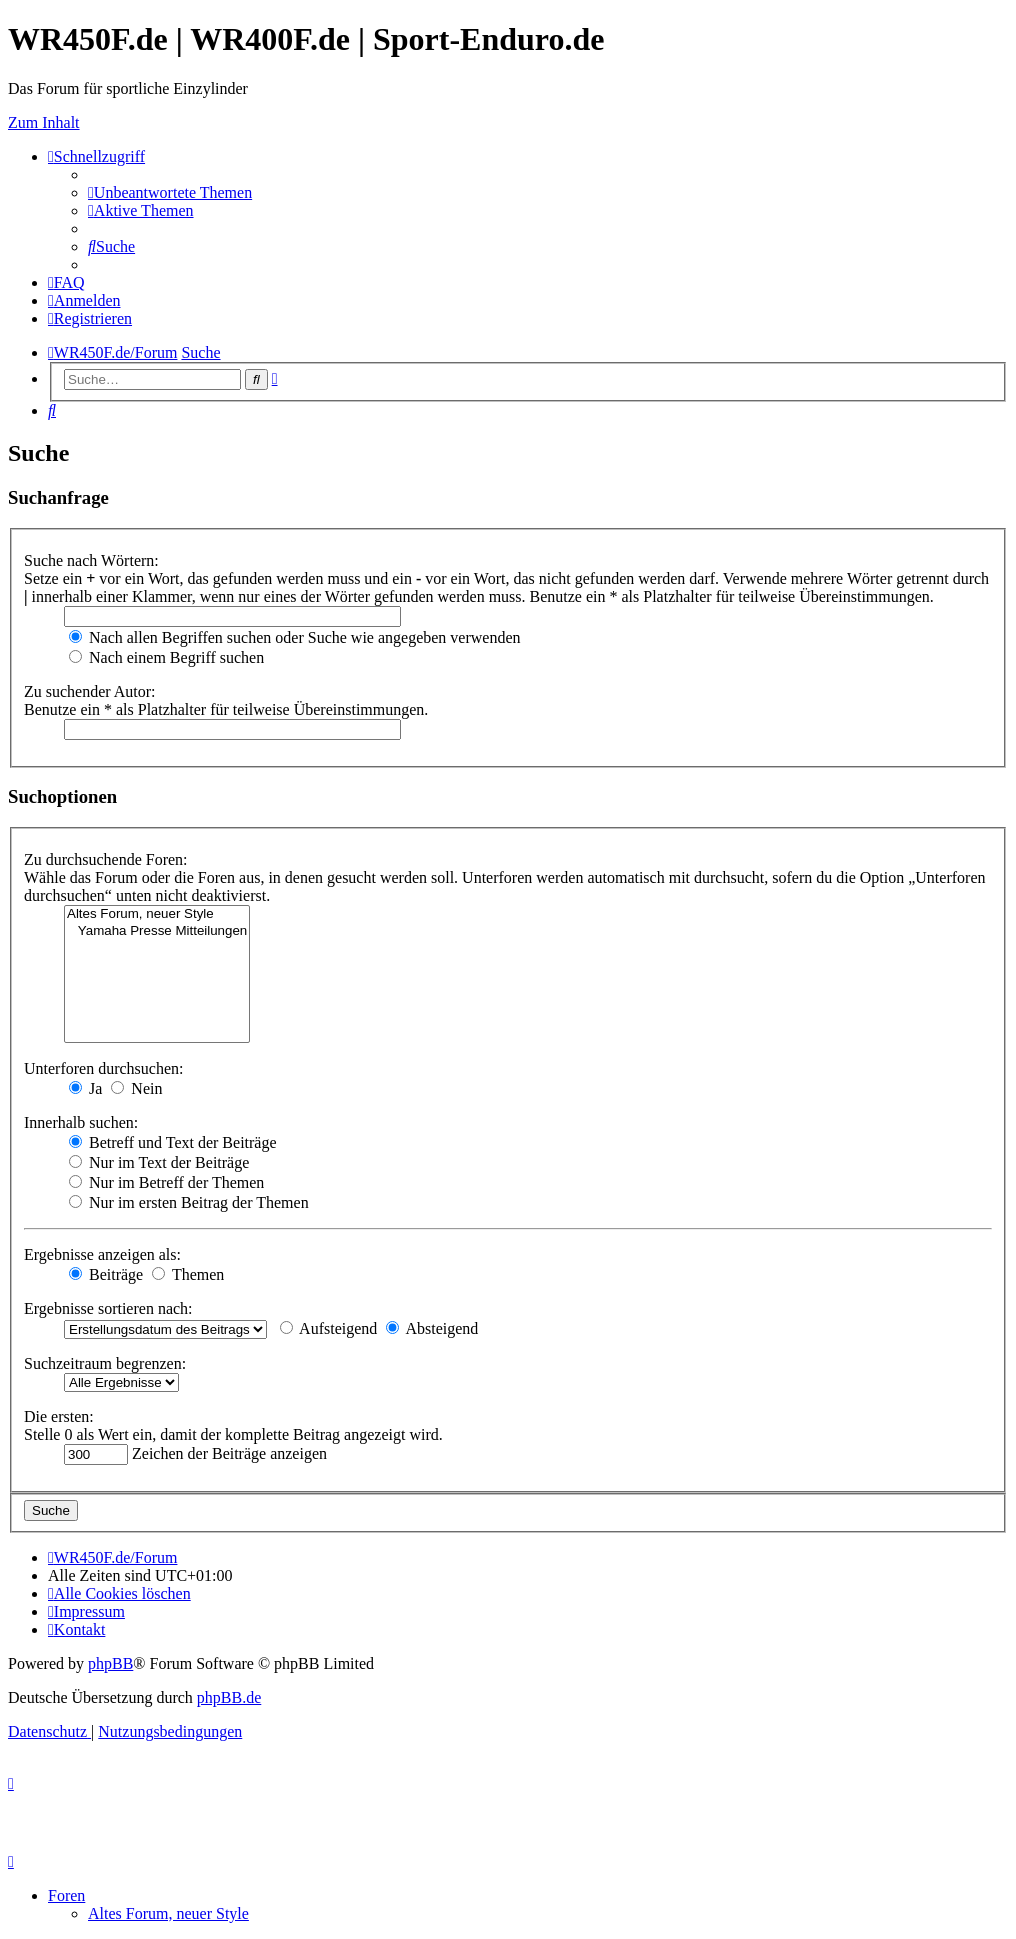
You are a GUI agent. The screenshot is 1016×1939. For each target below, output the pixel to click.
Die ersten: (59, 1416)
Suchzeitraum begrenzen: (105, 1363)
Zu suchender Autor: (90, 691)
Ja (85, 1088)
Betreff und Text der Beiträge (173, 1142)
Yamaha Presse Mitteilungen (157, 931)
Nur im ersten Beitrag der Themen (189, 1202)
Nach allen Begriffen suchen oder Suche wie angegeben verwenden (295, 637)
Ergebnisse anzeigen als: (102, 1254)
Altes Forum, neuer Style (157, 914)
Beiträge (106, 1274)
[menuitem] (170, 192)
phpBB (110, 1663)
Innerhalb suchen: (81, 1122)
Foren (66, 1895)
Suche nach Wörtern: (91, 560)
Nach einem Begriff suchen (166, 657)
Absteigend (432, 1328)
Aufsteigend (328, 1328)
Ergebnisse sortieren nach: (108, 1308)
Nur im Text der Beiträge (159, 1162)
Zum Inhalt (44, 122)
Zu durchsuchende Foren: (106, 859)
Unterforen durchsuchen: (104, 1068)
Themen (188, 1274)
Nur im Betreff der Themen (166, 1182)
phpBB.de (229, 1697)
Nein (136, 1088)
